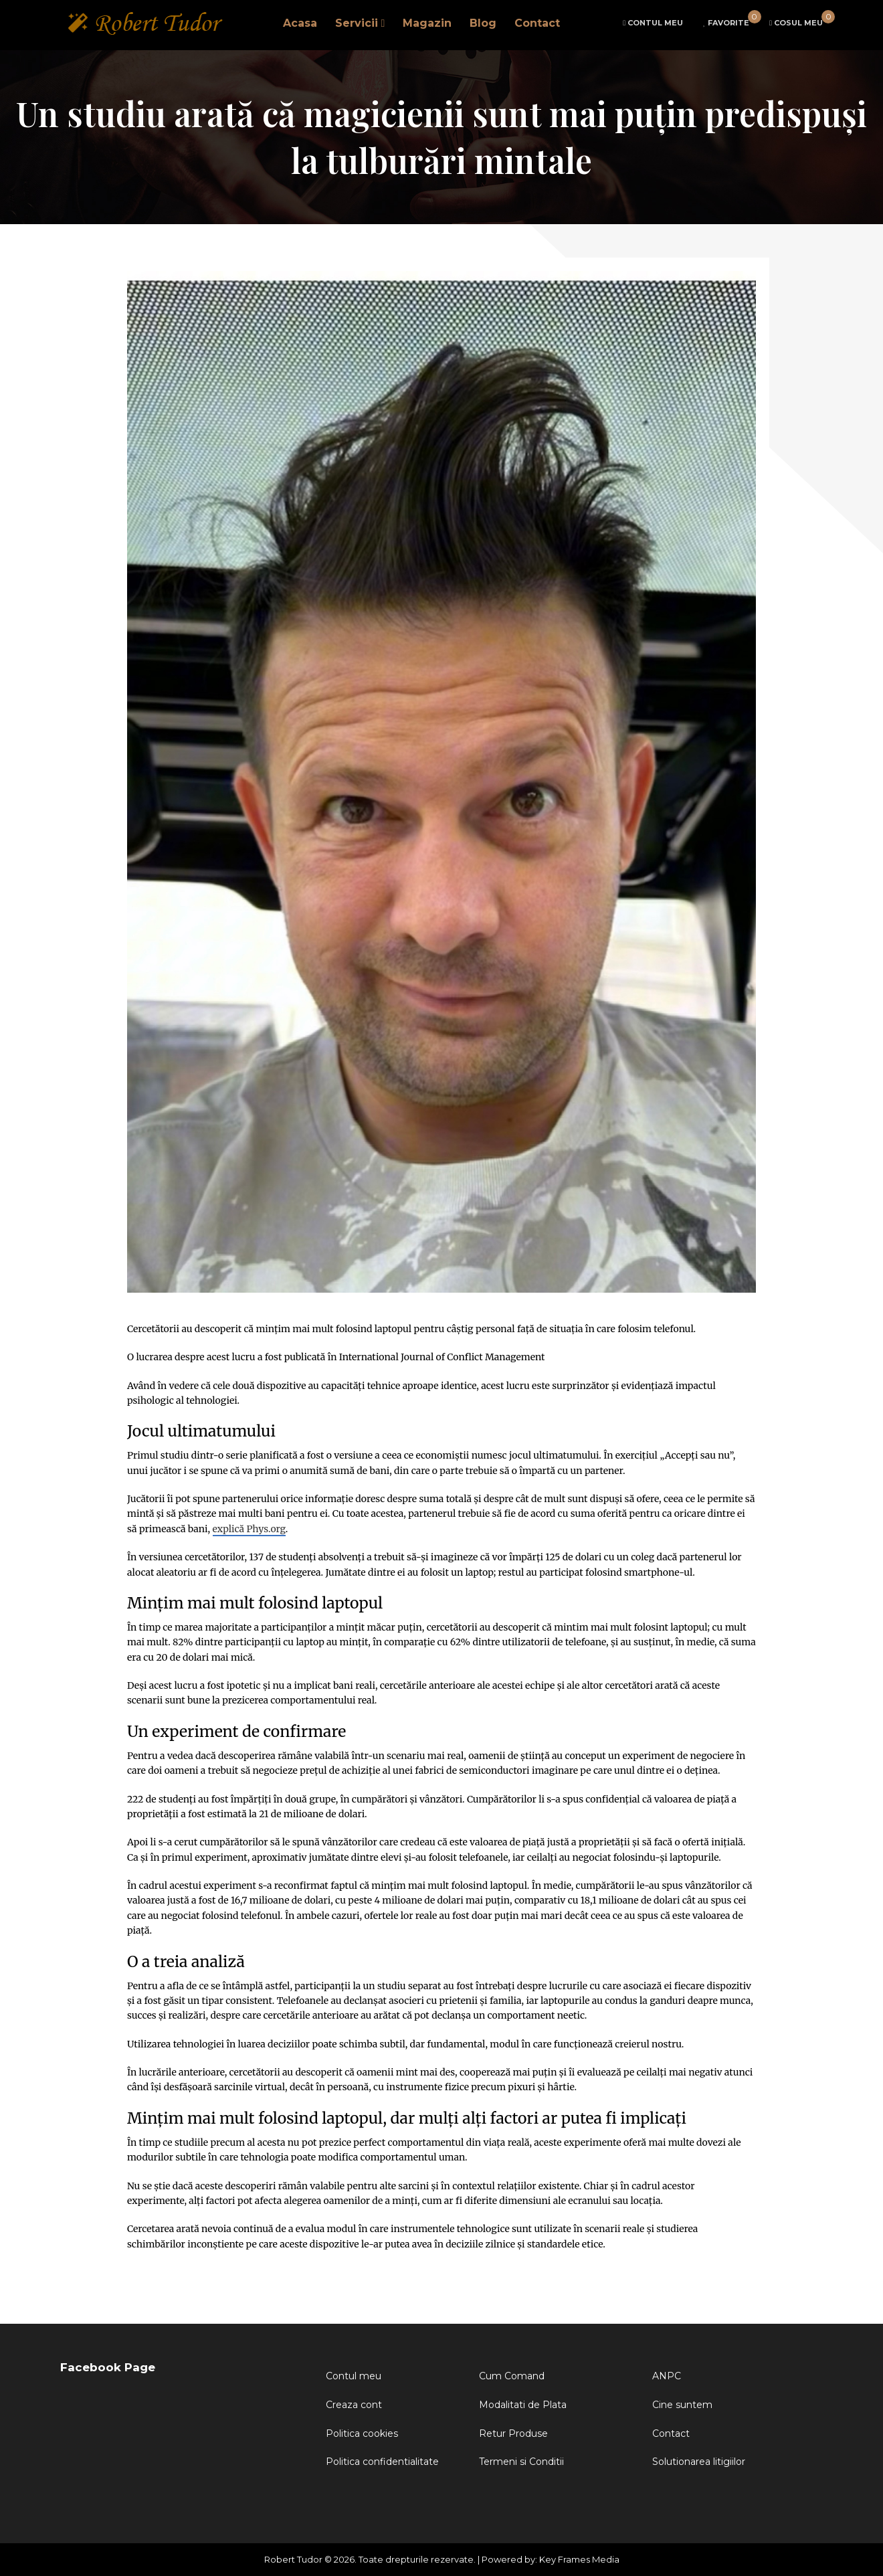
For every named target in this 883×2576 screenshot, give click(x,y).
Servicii (356, 24)
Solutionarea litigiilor (698, 2462)
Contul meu (353, 2376)
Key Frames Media (579, 2559)
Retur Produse (513, 2433)
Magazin (427, 24)
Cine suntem (682, 2405)
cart (796, 22)
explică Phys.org (249, 1529)
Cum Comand (512, 2376)
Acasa (300, 24)
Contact (537, 24)
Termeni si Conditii (521, 2462)
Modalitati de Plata (523, 2405)
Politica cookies (362, 2433)
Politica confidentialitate (382, 2462)
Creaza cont (354, 2405)
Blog (483, 24)
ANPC (666, 2376)
